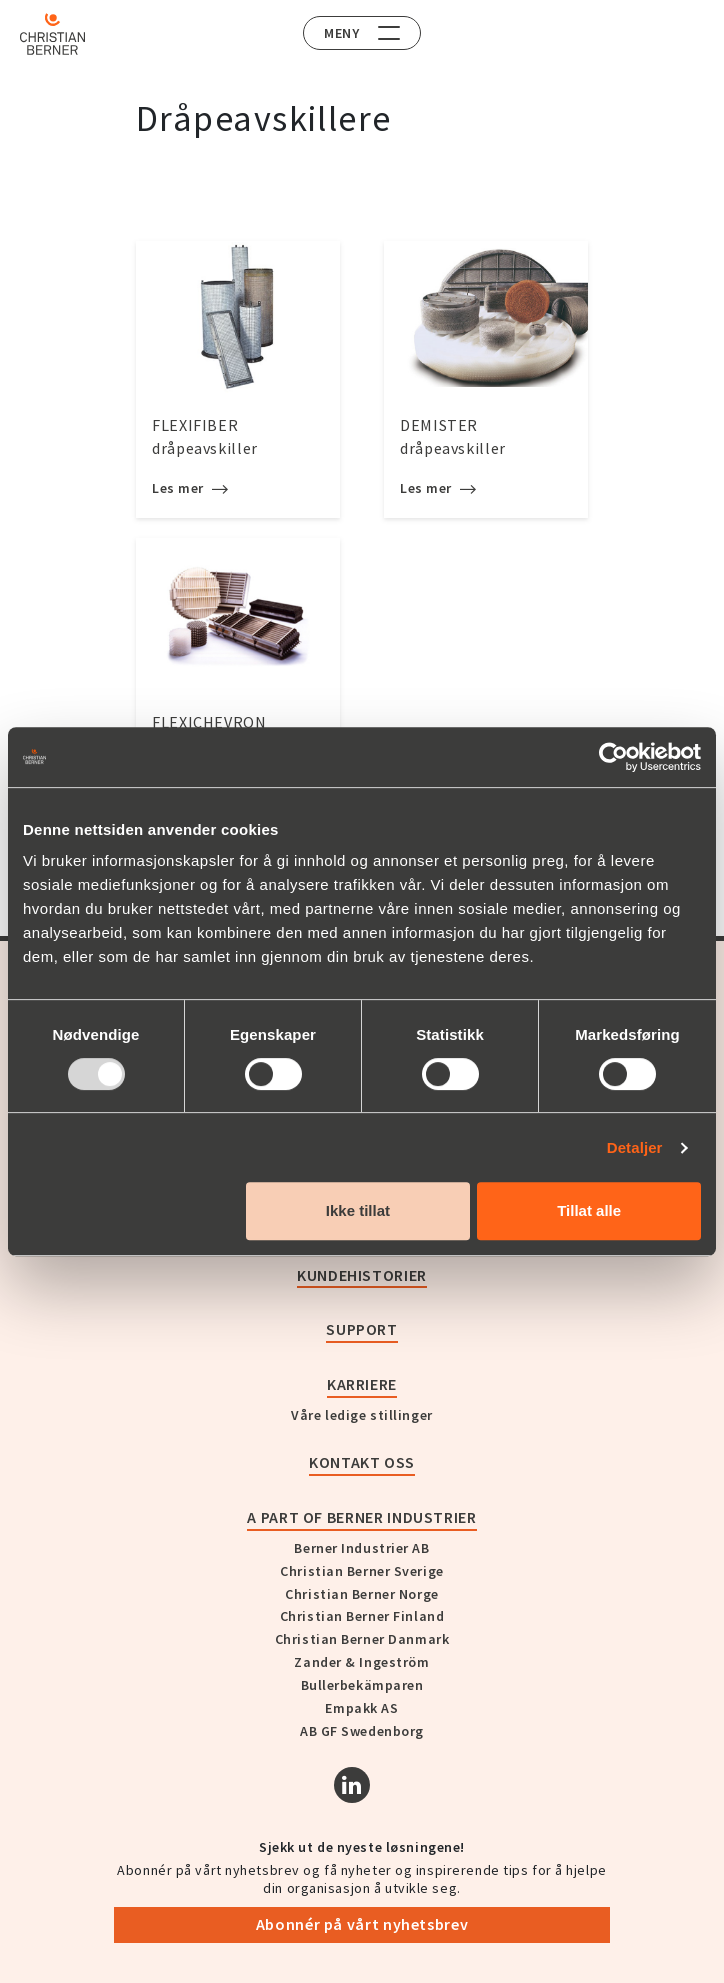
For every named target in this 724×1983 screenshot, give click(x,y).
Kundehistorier (362, 1275)
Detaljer (635, 1147)
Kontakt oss (362, 1462)
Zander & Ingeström (361, 1662)
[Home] (52, 34)
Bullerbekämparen (362, 1685)
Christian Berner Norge (361, 1594)
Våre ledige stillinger (361, 1415)
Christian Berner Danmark (362, 1639)
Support (361, 1329)
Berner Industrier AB (361, 1548)
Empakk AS (361, 1708)
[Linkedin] (352, 1785)
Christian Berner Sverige (361, 1571)
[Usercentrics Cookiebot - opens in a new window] (613, 757)
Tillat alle (589, 1210)
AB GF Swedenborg (362, 1731)
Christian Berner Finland (362, 1616)
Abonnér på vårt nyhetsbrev (362, 1924)
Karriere (362, 1384)
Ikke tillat (358, 1210)
